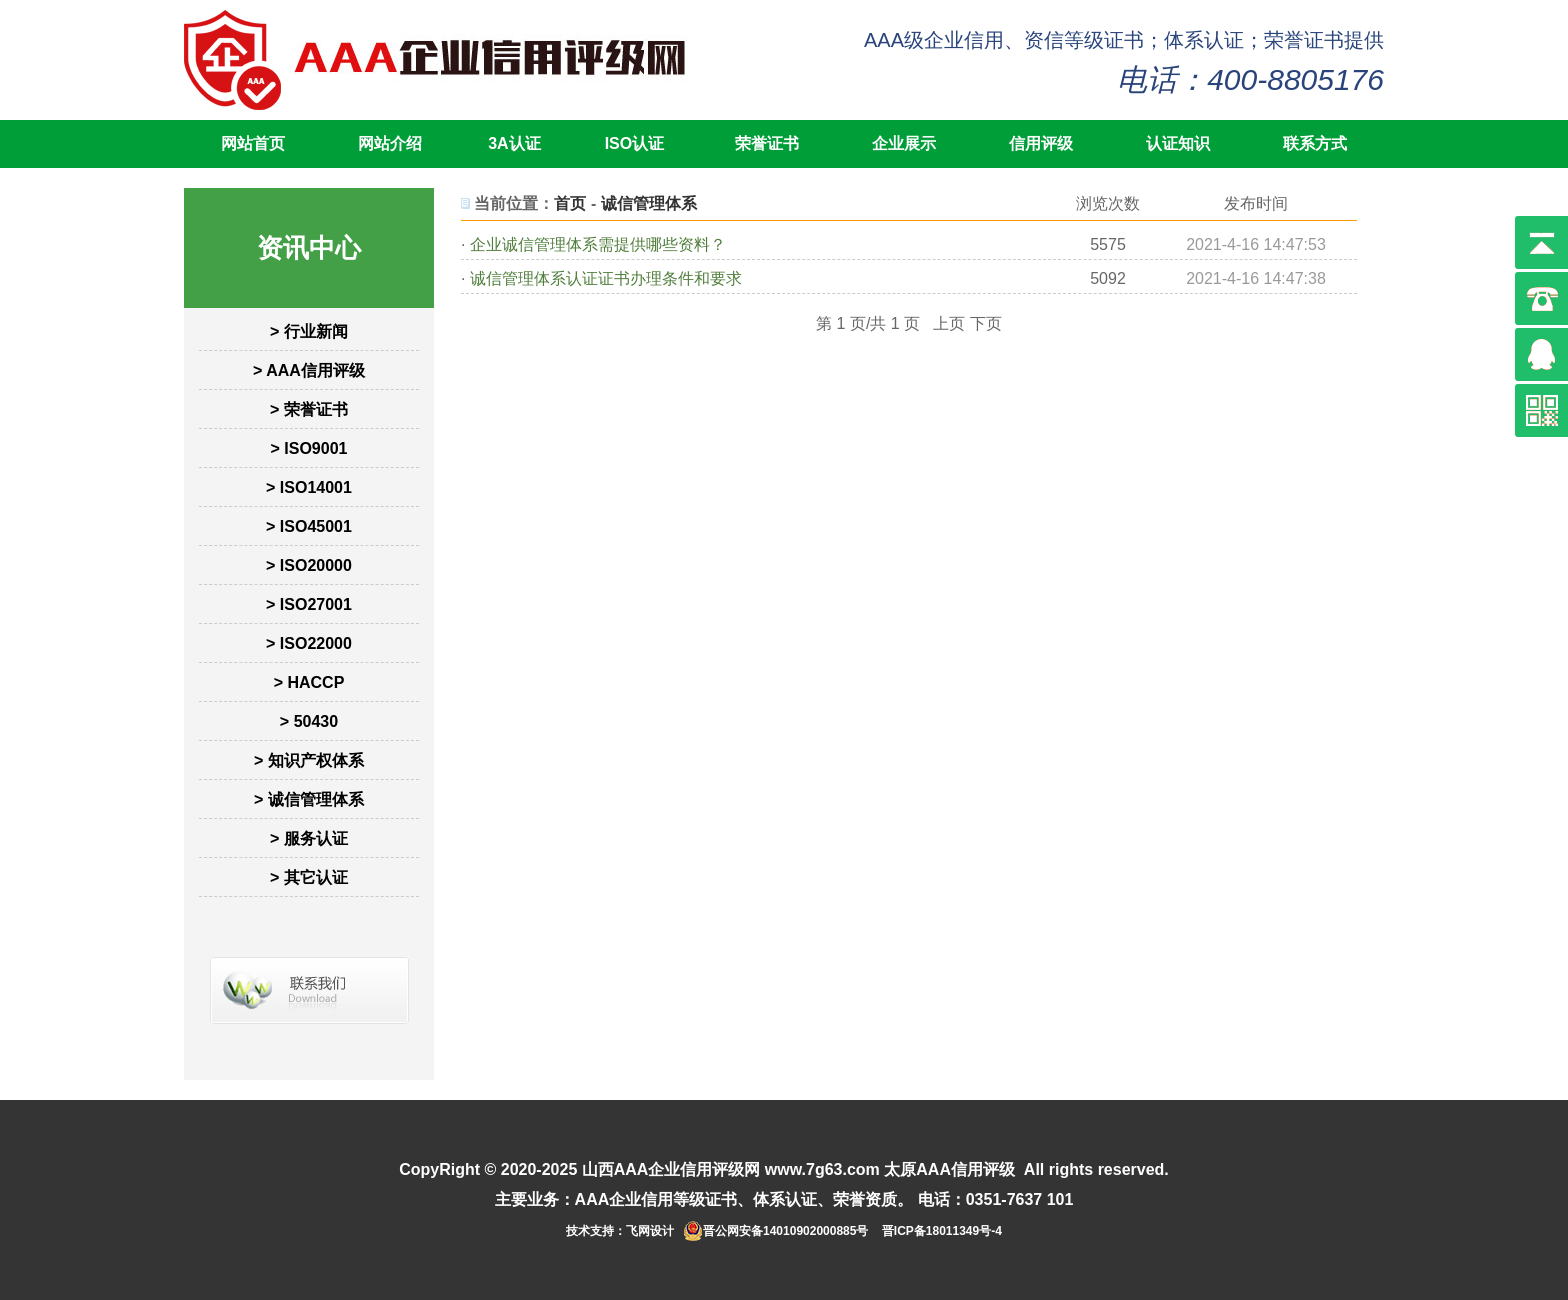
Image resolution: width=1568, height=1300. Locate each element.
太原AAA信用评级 (949, 1169)
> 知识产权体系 (309, 760)
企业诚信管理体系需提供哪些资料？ (598, 244)
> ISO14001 (309, 487)
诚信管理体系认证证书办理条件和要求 (606, 278)
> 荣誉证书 (309, 409)
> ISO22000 (309, 643)
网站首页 (253, 143)
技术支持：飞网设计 (620, 1231)
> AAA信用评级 (309, 370)
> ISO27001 (309, 604)
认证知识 (1178, 143)
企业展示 (904, 143)
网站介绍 (390, 143)
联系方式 (1315, 143)
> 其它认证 (309, 877)
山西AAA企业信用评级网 (671, 1169)
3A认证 (514, 143)
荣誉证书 (767, 143)
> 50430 (309, 721)
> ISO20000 (309, 565)
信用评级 (1041, 143)
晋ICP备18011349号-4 (942, 1231)
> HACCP (309, 682)
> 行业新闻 (309, 331)
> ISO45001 (309, 526)
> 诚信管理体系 (309, 799)
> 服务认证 (309, 838)
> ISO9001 (309, 448)
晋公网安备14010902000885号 (785, 1231)
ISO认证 (635, 143)
